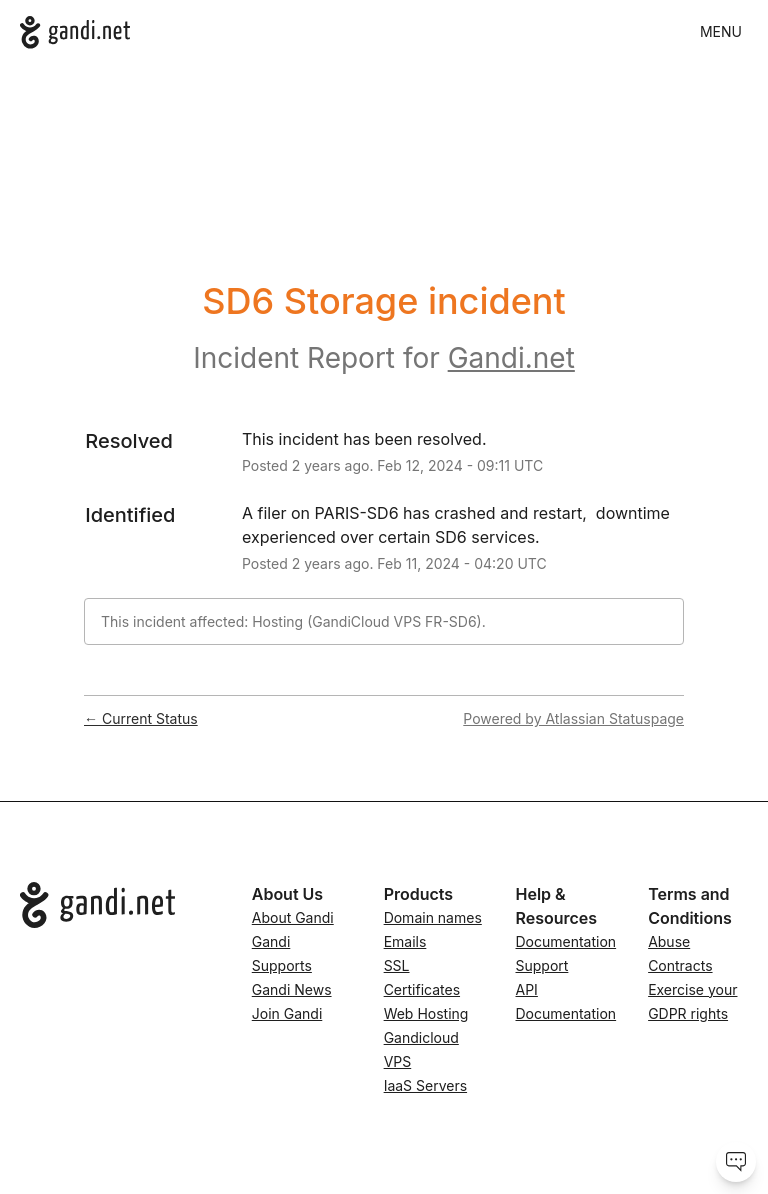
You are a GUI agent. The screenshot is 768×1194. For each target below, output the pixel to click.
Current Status (141, 718)
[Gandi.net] (75, 32)
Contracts (680, 965)
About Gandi (293, 917)
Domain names (433, 917)
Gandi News (292, 989)
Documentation (566, 941)
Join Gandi (287, 1013)
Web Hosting (426, 1013)
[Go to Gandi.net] (120, 905)
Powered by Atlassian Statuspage (573, 718)
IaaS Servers (425, 1085)
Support (542, 965)
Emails (405, 941)
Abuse (669, 941)
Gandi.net (511, 358)
